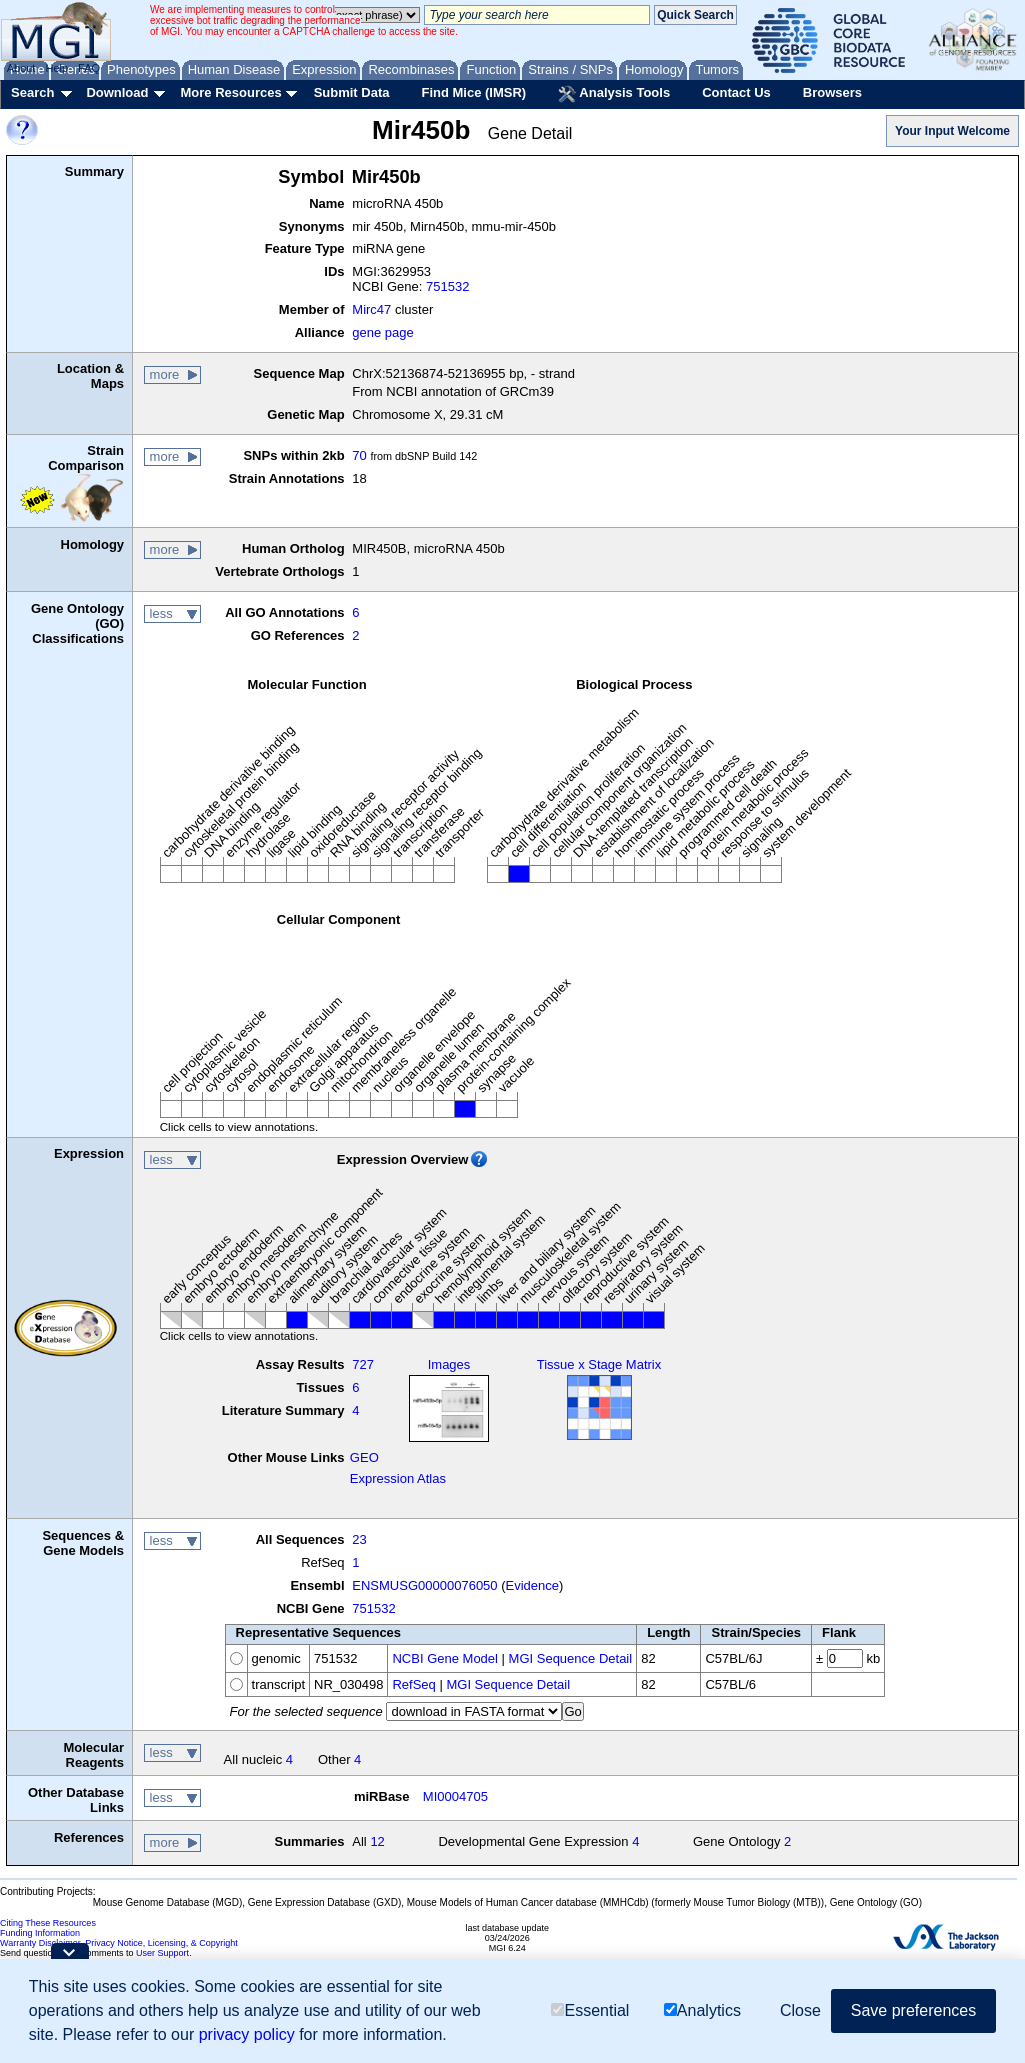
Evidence (532, 1585)
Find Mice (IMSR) (473, 92)
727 (363, 1364)
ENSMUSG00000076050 (424, 1585)
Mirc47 (371, 309)
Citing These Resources (48, 1923)
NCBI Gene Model (445, 1658)
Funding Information (40, 1933)
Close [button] (800, 2010)
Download (117, 92)
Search (32, 92)
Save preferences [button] (913, 2010)
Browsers (832, 92)
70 (359, 455)
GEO (364, 1457)
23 (359, 1539)
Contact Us (736, 92)
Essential (590, 2010)
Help (56, 68)
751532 (447, 286)
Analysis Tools (614, 94)
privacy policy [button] (247, 2034)
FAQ (89, 68)
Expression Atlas (398, 1478)
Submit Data (352, 92)
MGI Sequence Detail (571, 1658)
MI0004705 (455, 1796)
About (21, 68)
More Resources (230, 92)
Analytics (702, 2010)
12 (377, 1841)
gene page (382, 332)
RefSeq (413, 1684)
